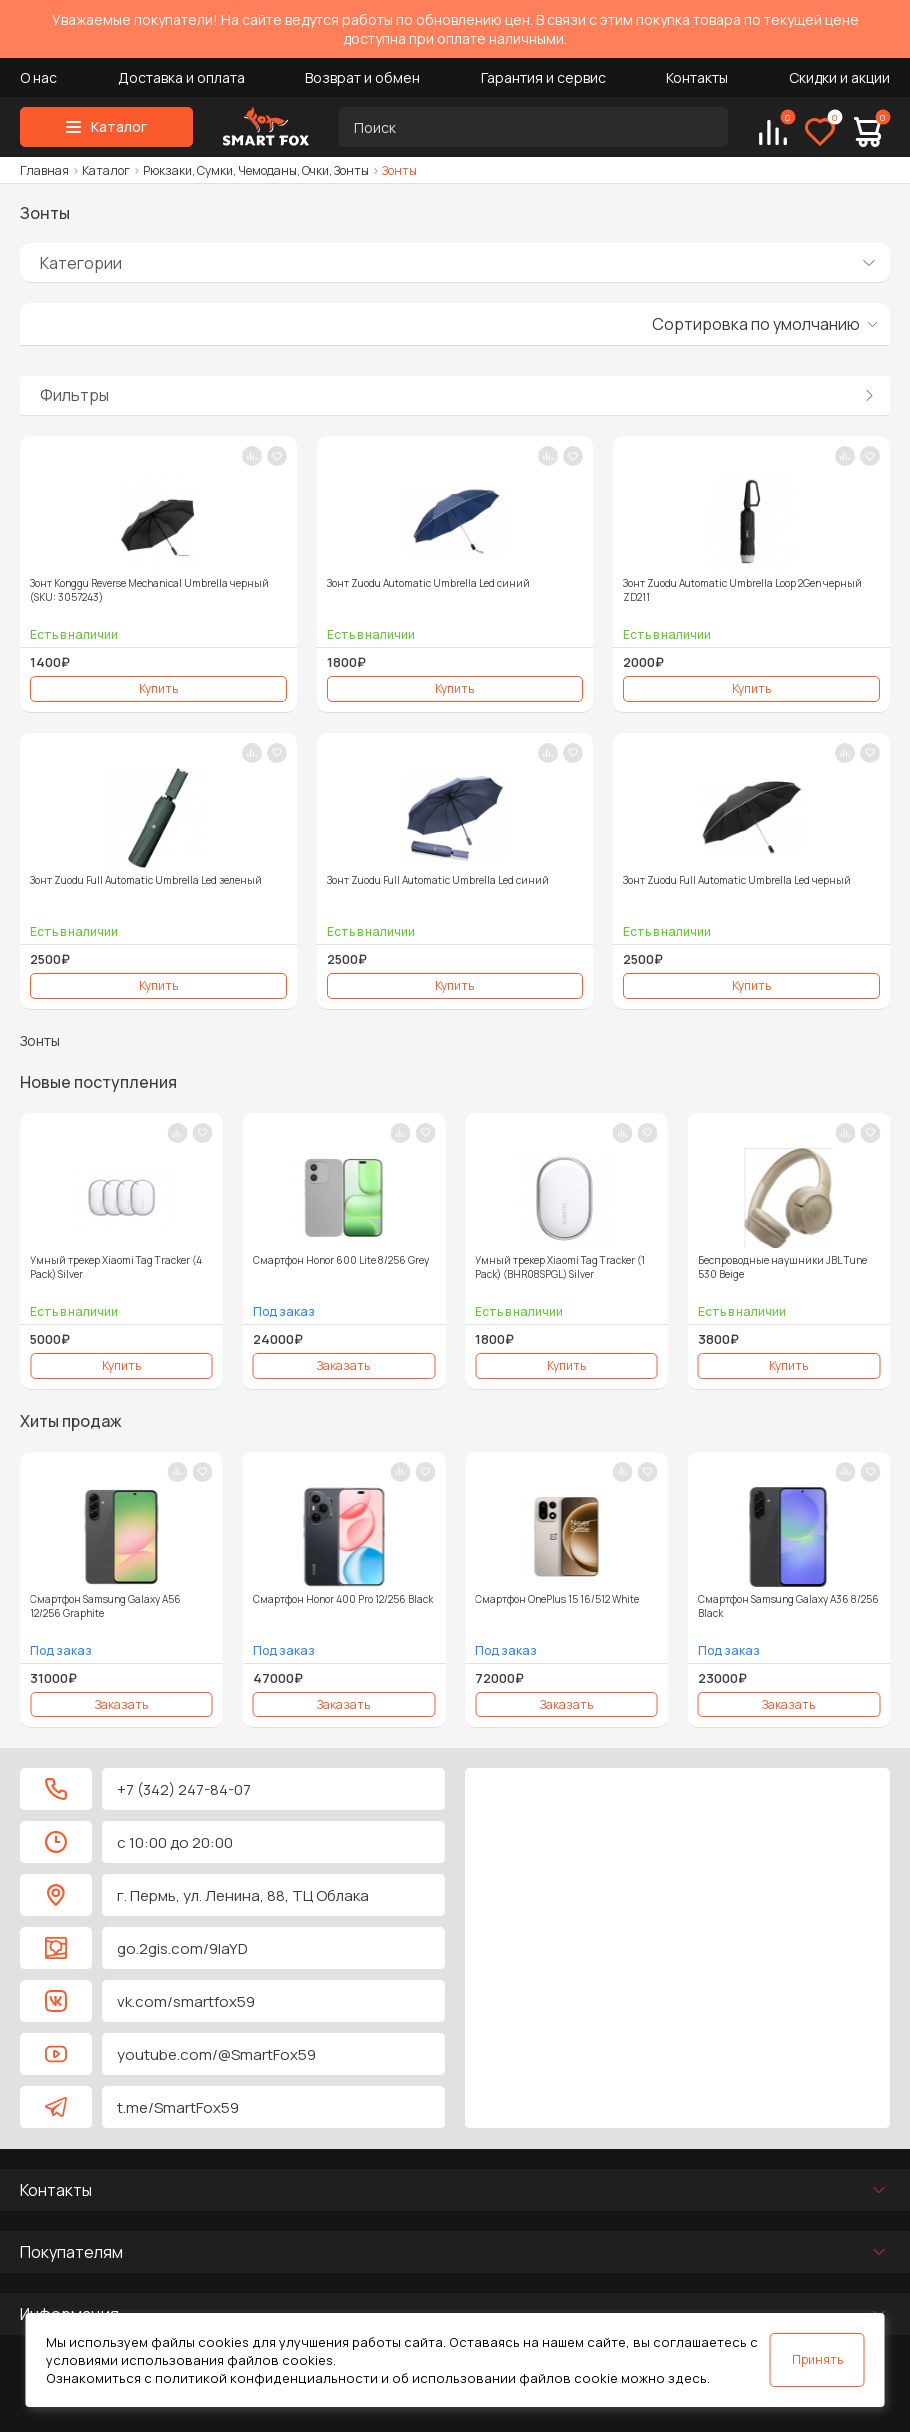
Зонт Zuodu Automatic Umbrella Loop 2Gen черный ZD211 (742, 590)
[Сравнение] (773, 132)
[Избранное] (820, 132)
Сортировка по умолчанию (756, 324)
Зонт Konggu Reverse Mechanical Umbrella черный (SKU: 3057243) (149, 590)
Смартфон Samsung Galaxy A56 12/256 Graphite (105, 1606)
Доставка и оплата (181, 77)
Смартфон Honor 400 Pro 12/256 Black (343, 1599)
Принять (817, 2359)
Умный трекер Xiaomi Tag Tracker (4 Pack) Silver (116, 1267)
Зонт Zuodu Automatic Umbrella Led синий (428, 583)
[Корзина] (868, 132)
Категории (81, 263)
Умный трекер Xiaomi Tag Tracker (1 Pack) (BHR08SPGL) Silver (560, 1267)
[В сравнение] (252, 456)
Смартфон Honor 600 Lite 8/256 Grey (341, 1260)
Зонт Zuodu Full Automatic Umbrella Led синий (438, 880)
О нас (38, 77)
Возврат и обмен (362, 77)
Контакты (697, 77)
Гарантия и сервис (543, 77)
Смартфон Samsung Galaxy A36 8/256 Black (788, 1606)
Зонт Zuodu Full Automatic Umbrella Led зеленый (146, 880)
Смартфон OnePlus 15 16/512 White (557, 1599)
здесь (687, 2378)
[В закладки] (277, 456)
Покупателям (71, 2252)
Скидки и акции (839, 77)
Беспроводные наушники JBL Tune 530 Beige (782, 1267)
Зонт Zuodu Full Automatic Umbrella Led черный (737, 880)
